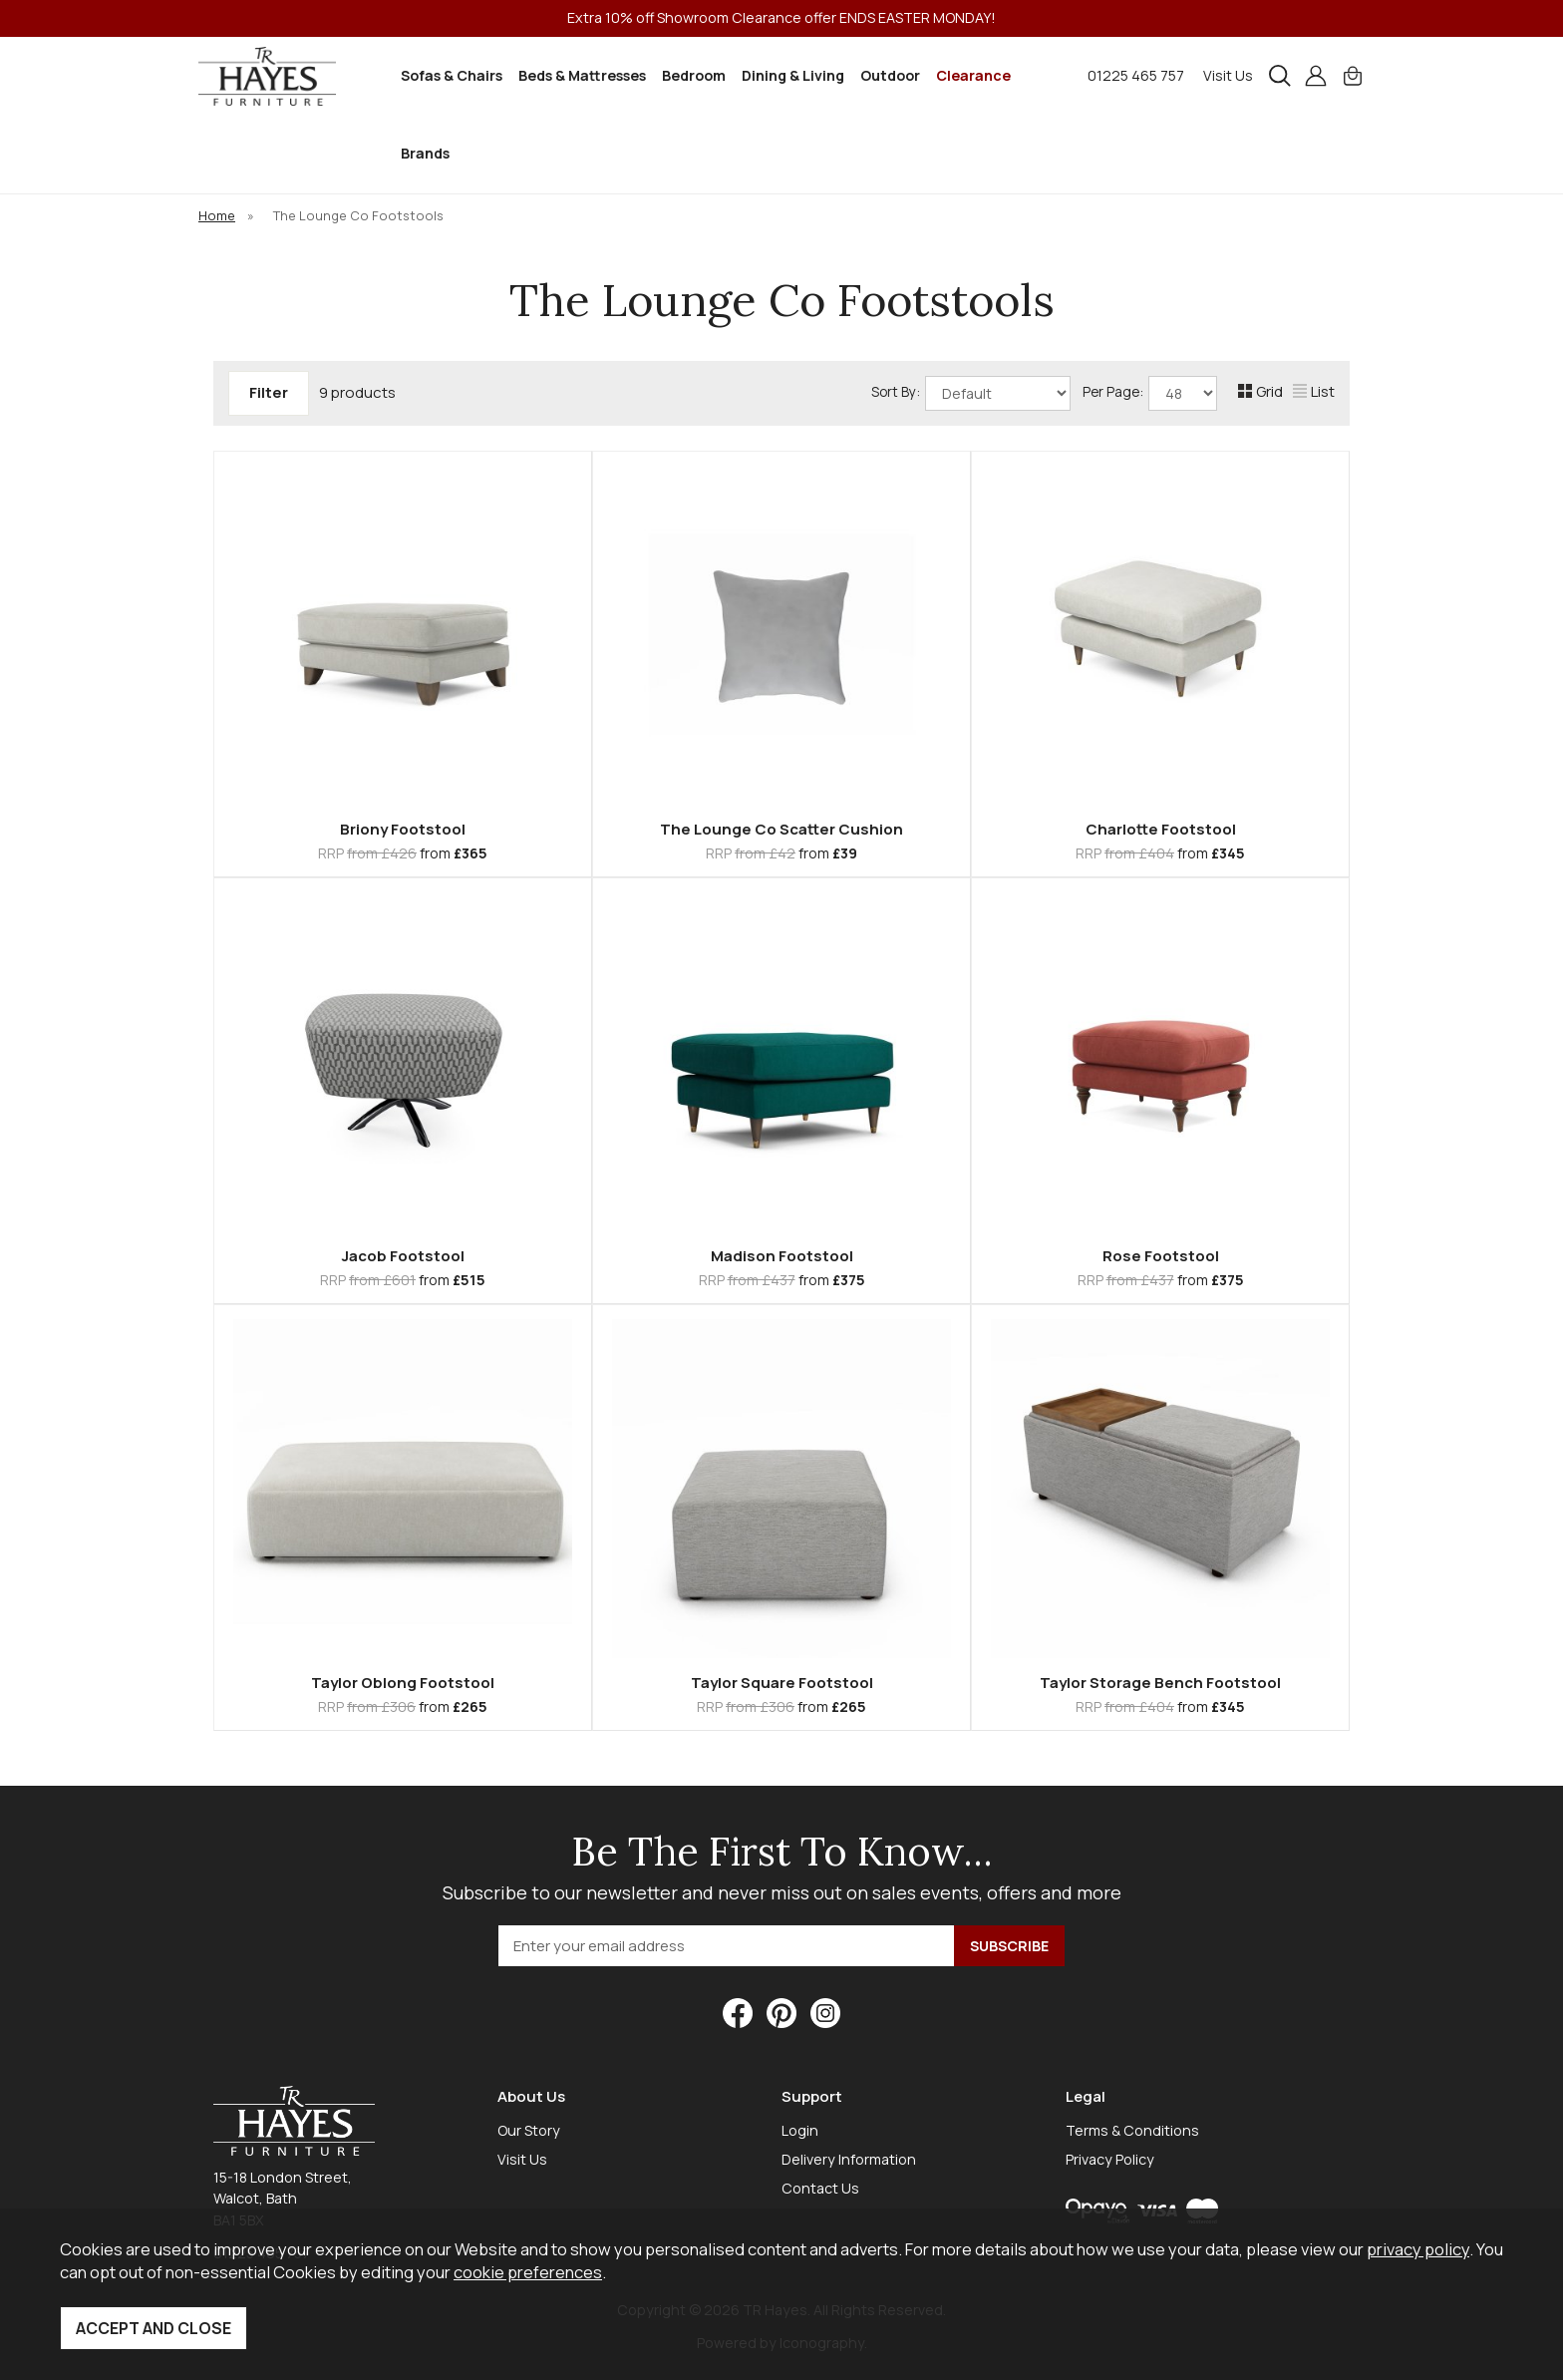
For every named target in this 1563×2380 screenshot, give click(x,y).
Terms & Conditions (1132, 2130)
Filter (268, 392)
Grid (1260, 391)
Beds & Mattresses (582, 75)
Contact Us (820, 2188)
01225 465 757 (1136, 75)
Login (800, 2130)
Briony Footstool (403, 829)
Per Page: (1150, 393)
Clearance (973, 75)
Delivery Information (849, 2159)
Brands (425, 153)
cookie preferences (528, 2271)
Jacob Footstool (403, 1255)
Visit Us (1228, 75)
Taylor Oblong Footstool (402, 1682)
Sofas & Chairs (451, 75)
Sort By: (971, 393)
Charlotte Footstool (1161, 829)
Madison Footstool (782, 1255)
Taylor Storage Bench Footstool (1160, 1682)
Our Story (528, 2130)
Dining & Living (793, 75)
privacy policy (1418, 2248)
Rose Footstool (1160, 1255)
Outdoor (890, 75)
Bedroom (694, 75)
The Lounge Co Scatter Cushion (781, 829)
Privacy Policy (1110, 2159)
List (1314, 391)
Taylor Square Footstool (782, 1682)
